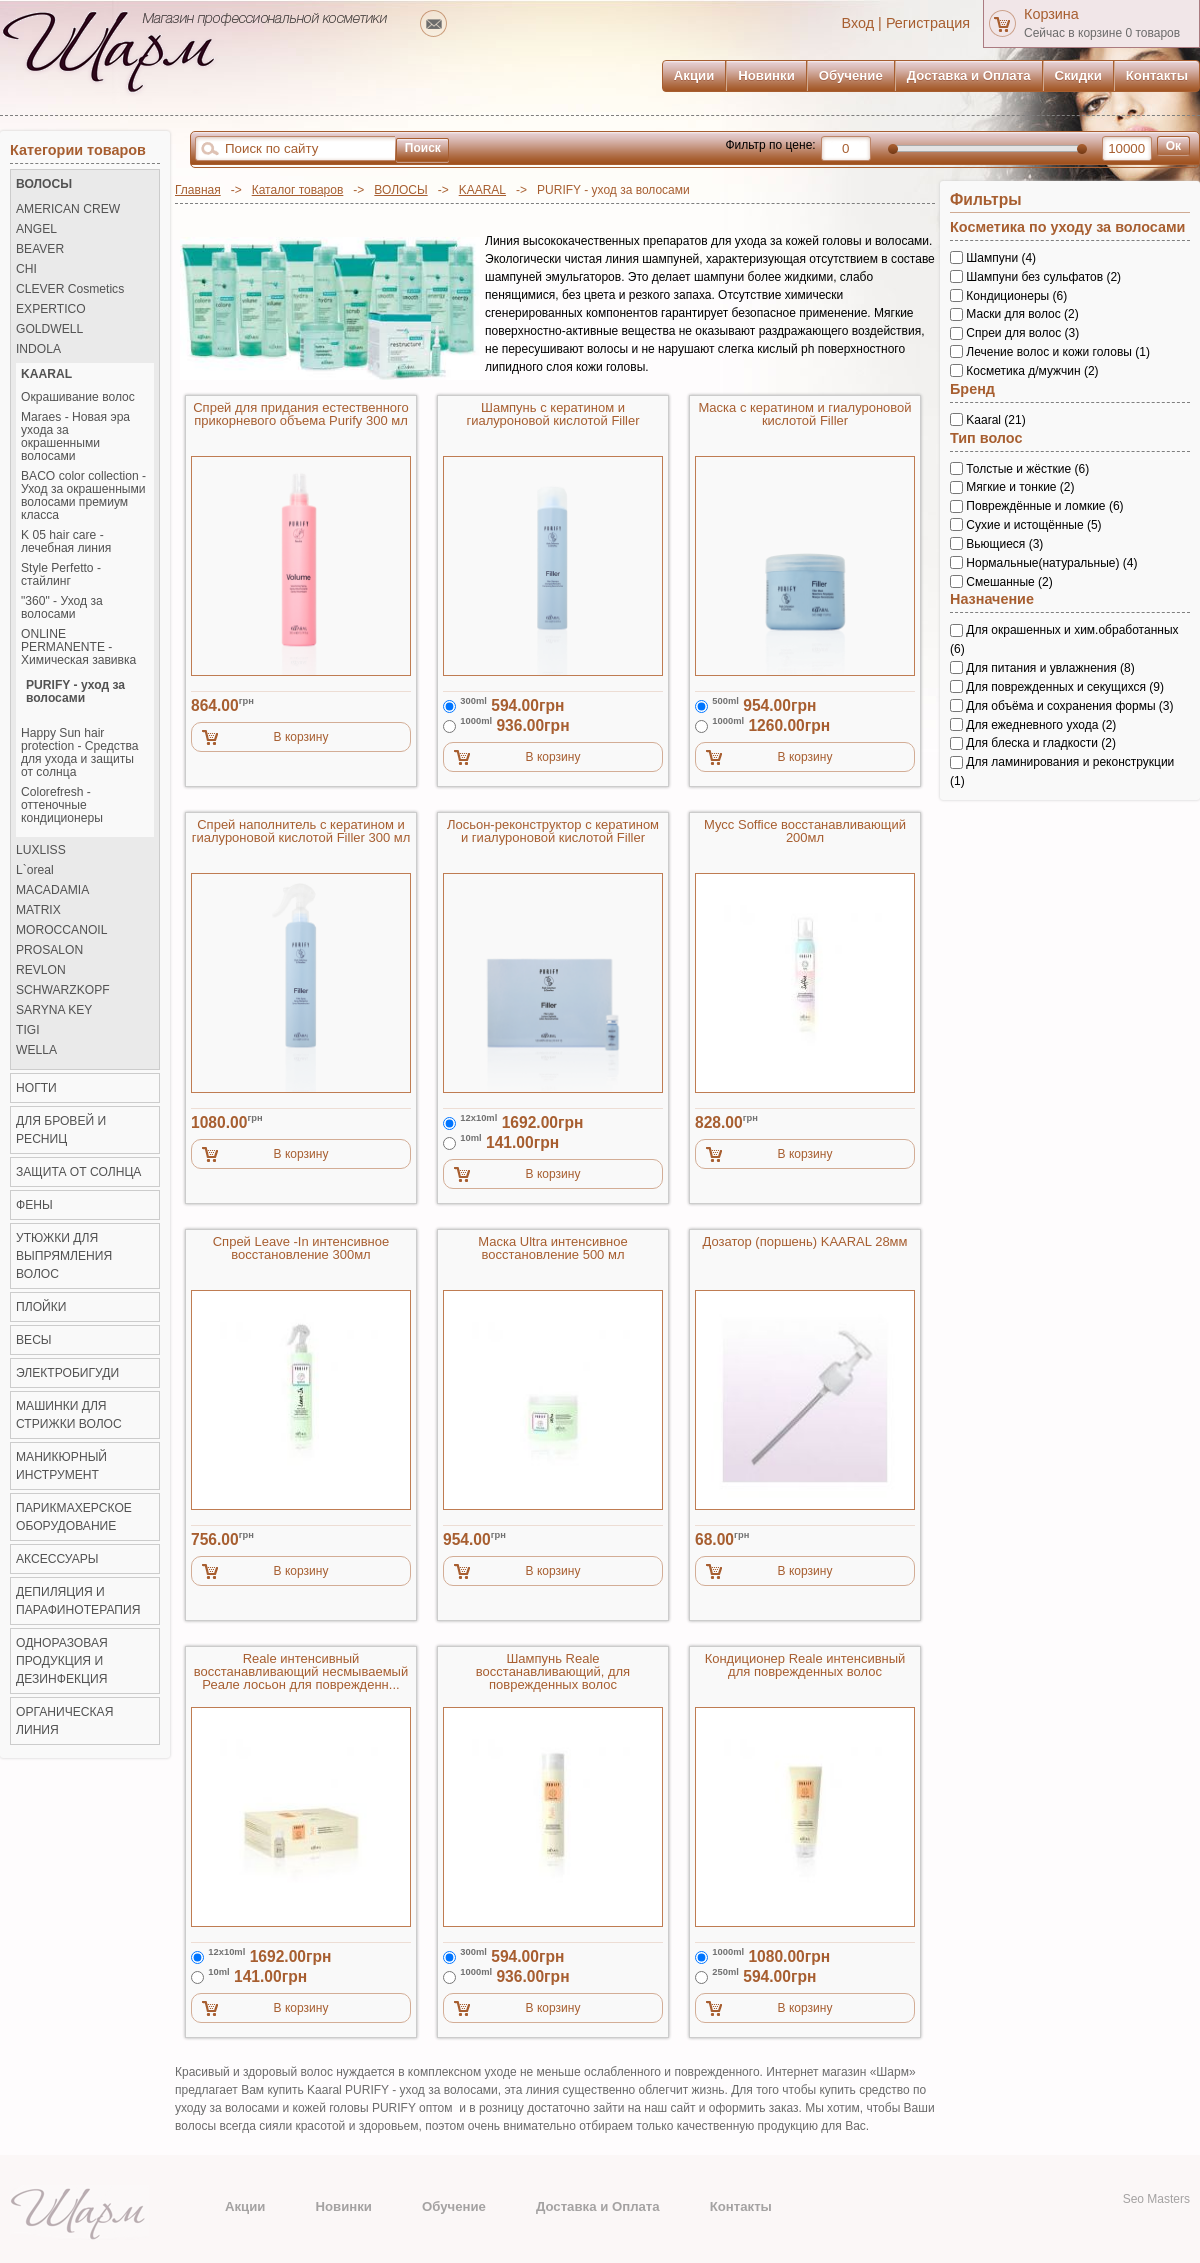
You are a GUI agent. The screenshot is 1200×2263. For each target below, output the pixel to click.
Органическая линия (64, 1721)
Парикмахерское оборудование (74, 1517)
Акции (694, 75)
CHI (26, 269)
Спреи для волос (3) (1022, 333)
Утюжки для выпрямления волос (64, 1256)
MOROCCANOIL (61, 930)
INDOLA (38, 349)
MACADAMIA (52, 890)
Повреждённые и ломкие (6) (1044, 506)
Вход (858, 23)
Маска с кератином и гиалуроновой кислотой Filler (804, 414)
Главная (198, 190)
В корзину (301, 737)
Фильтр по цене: (770, 145)
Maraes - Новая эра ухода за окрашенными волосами (75, 437)
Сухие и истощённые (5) (1033, 525)
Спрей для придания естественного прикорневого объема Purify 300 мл (301, 414)
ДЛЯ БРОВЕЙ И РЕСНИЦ (61, 1130)
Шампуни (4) (1001, 258)
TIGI (28, 1030)
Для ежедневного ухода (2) (1041, 724)
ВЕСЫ (34, 1340)
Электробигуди (67, 1373)
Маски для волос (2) (1022, 314)
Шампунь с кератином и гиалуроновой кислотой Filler (552, 414)
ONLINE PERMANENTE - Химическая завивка (78, 647)
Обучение (851, 75)
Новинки (766, 75)
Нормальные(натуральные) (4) (1051, 563)
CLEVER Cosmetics (70, 289)
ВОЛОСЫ (400, 190)
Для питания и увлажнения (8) (1050, 668)
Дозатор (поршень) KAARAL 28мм (805, 1242)
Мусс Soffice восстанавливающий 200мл (805, 831)
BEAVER (40, 249)
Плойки (41, 1307)
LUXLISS (41, 850)
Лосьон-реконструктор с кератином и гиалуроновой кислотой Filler (553, 831)
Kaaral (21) (995, 420)
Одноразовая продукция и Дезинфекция (62, 1661)
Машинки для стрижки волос (69, 1415)
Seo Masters (1156, 2199)
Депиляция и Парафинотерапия (78, 1601)
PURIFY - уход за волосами (75, 692)
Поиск (423, 148)
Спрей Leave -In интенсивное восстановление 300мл (301, 1248)
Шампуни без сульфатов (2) (1043, 277)
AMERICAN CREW (68, 209)
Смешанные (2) (1009, 581)
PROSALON (49, 950)
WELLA (36, 1050)
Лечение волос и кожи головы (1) (1058, 352)
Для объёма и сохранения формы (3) (1069, 706)
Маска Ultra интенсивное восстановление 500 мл (553, 1248)
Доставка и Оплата (969, 75)
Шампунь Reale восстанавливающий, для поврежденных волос (553, 1672)
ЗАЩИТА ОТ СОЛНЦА (78, 1172)
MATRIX (38, 910)
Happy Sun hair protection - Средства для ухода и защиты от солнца (79, 753)
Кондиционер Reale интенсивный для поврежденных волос (805, 1665)
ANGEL (36, 229)
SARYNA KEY (54, 1010)
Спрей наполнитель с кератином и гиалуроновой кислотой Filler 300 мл (301, 831)
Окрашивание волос (78, 397)
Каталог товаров (298, 190)
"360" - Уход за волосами (62, 608)
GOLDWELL (49, 329)
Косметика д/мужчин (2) (1032, 371)
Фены (34, 1205)
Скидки (1078, 75)
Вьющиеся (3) (1004, 544)
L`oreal (35, 870)
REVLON (41, 970)
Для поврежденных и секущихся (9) (1065, 687)
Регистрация (928, 23)
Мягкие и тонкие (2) (1020, 487)
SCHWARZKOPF (63, 990)
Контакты (1157, 75)
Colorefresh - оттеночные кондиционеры (62, 805)
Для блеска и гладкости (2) (1041, 743)
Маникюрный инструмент (61, 1466)
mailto (433, 23)
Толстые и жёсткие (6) (1027, 468)
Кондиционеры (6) (1016, 295)
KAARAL (482, 190)
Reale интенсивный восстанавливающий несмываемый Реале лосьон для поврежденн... (301, 1672)
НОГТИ (36, 1088)
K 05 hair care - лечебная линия (66, 542)
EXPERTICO (51, 309)
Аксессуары (57, 1559)
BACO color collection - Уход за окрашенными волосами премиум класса (83, 496)
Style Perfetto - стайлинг (61, 575)
